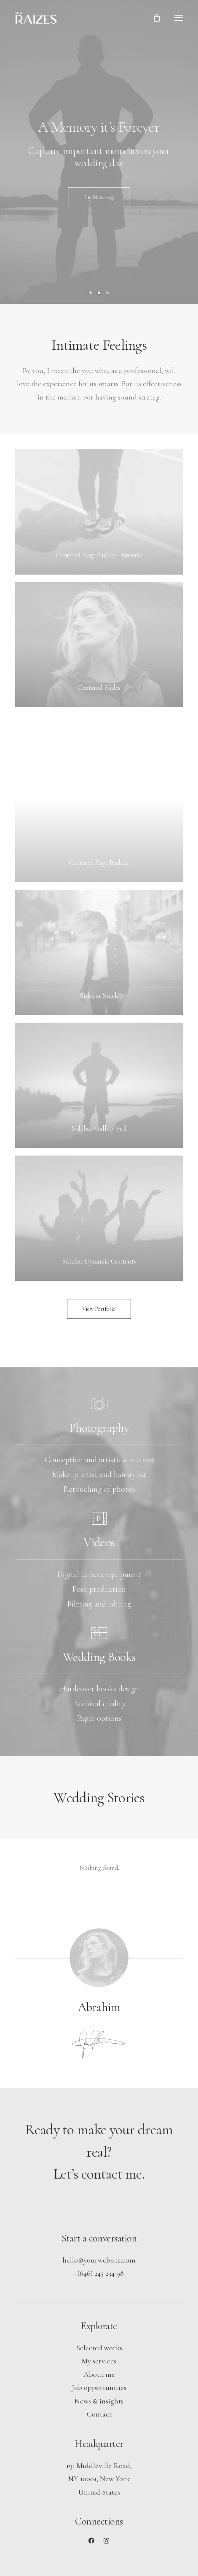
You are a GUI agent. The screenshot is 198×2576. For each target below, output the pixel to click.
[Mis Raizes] (36, 17)
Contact (99, 2414)
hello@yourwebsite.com (99, 2260)
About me (99, 2374)
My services (99, 2360)
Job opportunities (99, 2387)
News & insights (99, 2401)
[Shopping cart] (153, 18)
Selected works (99, 2347)
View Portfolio (99, 1308)
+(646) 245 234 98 (99, 2273)
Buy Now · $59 (99, 197)
